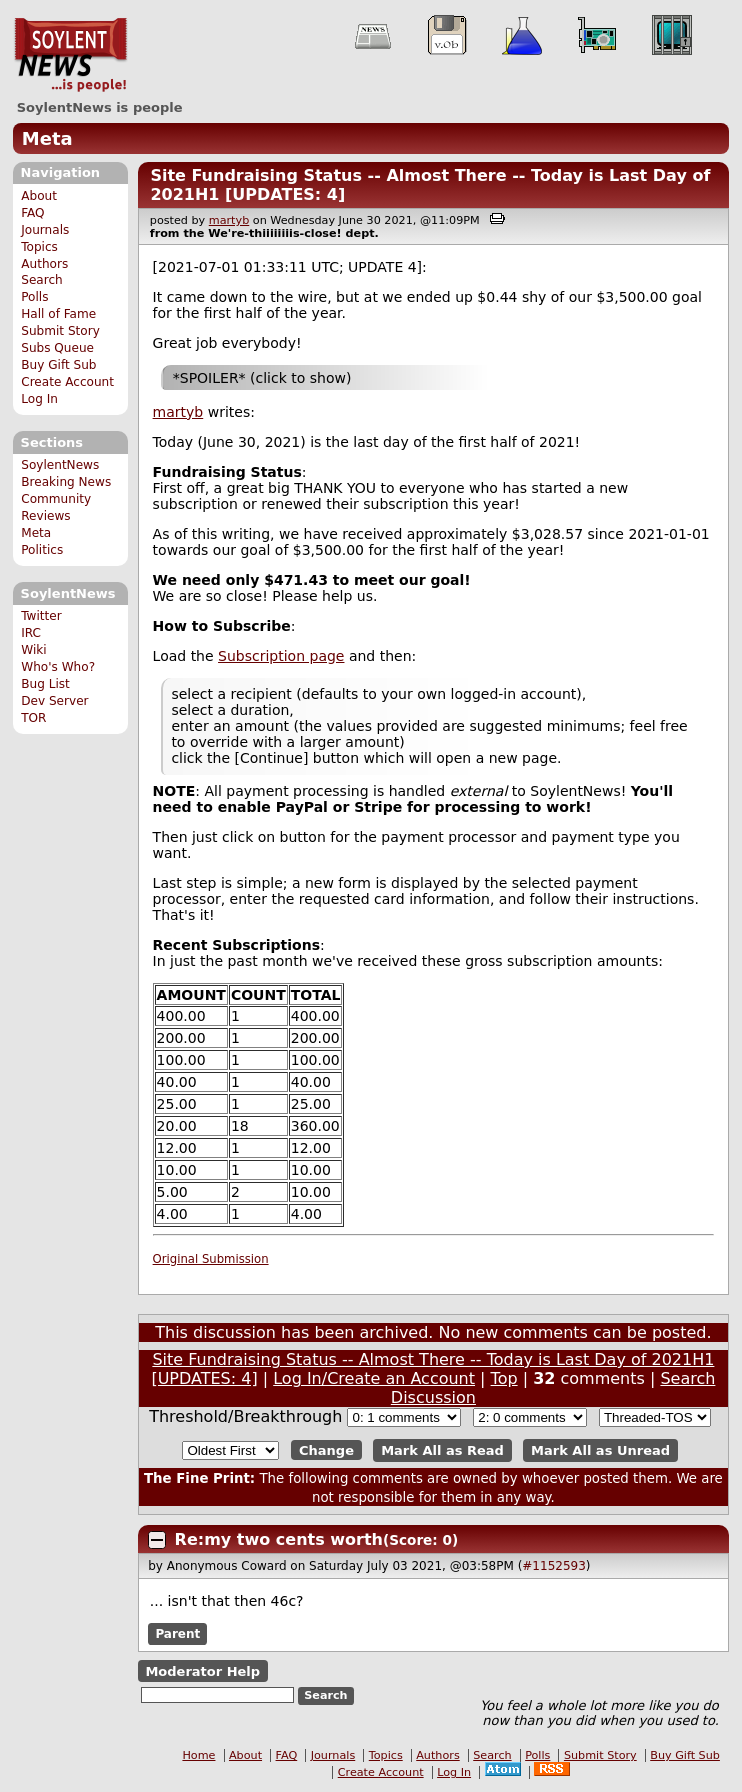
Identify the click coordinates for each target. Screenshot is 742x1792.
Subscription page (281, 656)
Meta (47, 138)
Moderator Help (202, 1670)
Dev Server (54, 701)
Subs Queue (57, 348)
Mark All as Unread (600, 1450)
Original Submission (211, 1259)
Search (42, 280)
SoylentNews (70, 55)
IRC (31, 633)
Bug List (45, 684)
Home (198, 1755)
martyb (229, 220)
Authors (44, 264)
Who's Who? (58, 667)
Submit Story (60, 331)
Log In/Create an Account (374, 1378)
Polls (34, 297)
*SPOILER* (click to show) (262, 378)
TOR (33, 718)
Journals (45, 230)
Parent (177, 1634)
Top (504, 1378)
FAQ (32, 213)
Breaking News (66, 482)
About (39, 196)
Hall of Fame (58, 314)
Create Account (67, 382)
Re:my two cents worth (279, 1539)
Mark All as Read (442, 1450)
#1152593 (554, 1566)
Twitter (41, 616)
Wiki (33, 650)
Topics (39, 247)
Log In (39, 399)
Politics (42, 550)
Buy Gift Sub (58, 365)
